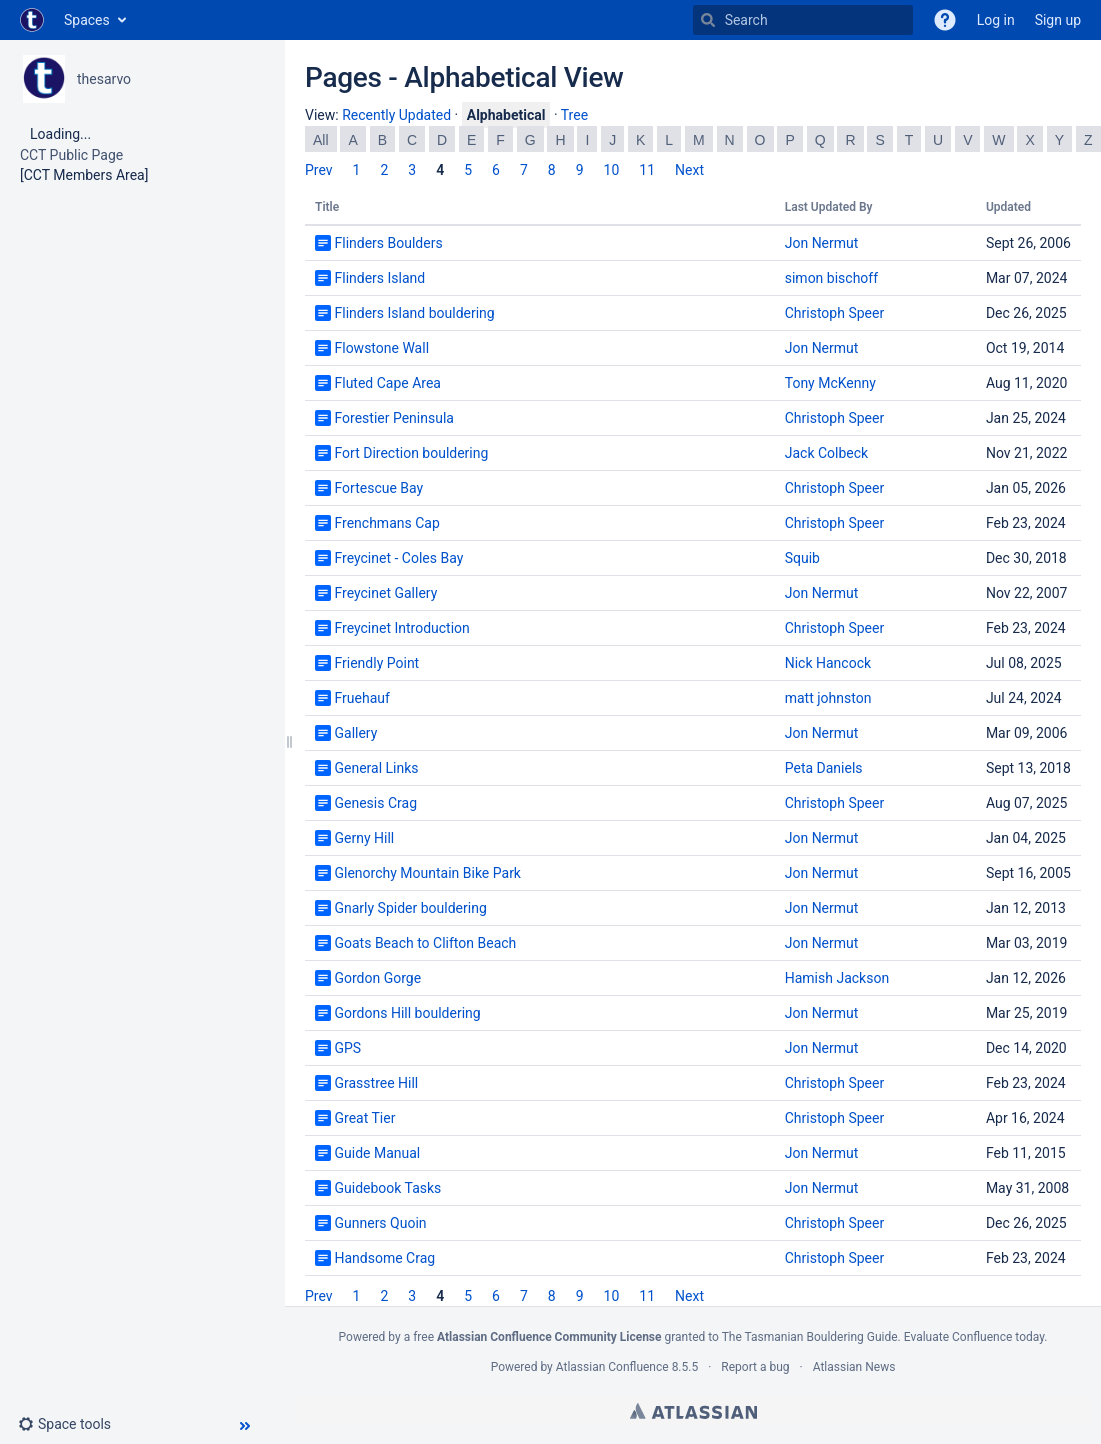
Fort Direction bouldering (411, 453)
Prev (319, 170)
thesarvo (104, 79)
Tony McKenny (830, 383)
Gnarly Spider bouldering (410, 908)
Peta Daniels (824, 768)
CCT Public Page (71, 155)
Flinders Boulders (388, 243)
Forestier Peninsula (393, 418)
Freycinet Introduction (401, 628)
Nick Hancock (828, 663)
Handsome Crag (384, 1258)
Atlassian (693, 1411)
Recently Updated (396, 115)
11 (647, 170)
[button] (945, 20)
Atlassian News (854, 1367)
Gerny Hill (364, 838)
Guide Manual (377, 1153)
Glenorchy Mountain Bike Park (427, 873)
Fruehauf (361, 698)
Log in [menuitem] (996, 20)
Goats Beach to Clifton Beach (425, 943)
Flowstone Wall (381, 348)
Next (689, 170)
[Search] (708, 20)
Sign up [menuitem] (1058, 20)
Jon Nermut (822, 243)
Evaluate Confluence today (974, 1337)
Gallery (355, 733)
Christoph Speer (834, 313)
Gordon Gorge (377, 978)
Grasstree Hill (376, 1083)
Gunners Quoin (380, 1223)
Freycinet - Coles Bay (398, 558)
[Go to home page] (32, 20)
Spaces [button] (87, 20)
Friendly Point (376, 663)
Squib (802, 558)
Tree (574, 115)
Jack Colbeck (826, 453)
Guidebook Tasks (387, 1188)
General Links (376, 768)
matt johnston (828, 698)
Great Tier (364, 1118)
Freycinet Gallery (385, 593)
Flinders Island (379, 278)
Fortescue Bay (378, 488)
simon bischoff (831, 278)
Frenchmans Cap (386, 523)
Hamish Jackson (837, 978)
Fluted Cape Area (387, 383)
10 (612, 170)
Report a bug (755, 1367)
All (321, 140)
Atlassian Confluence (612, 1367)
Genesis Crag (375, 803)
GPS (347, 1048)
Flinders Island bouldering (414, 313)
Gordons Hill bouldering (407, 1013)
